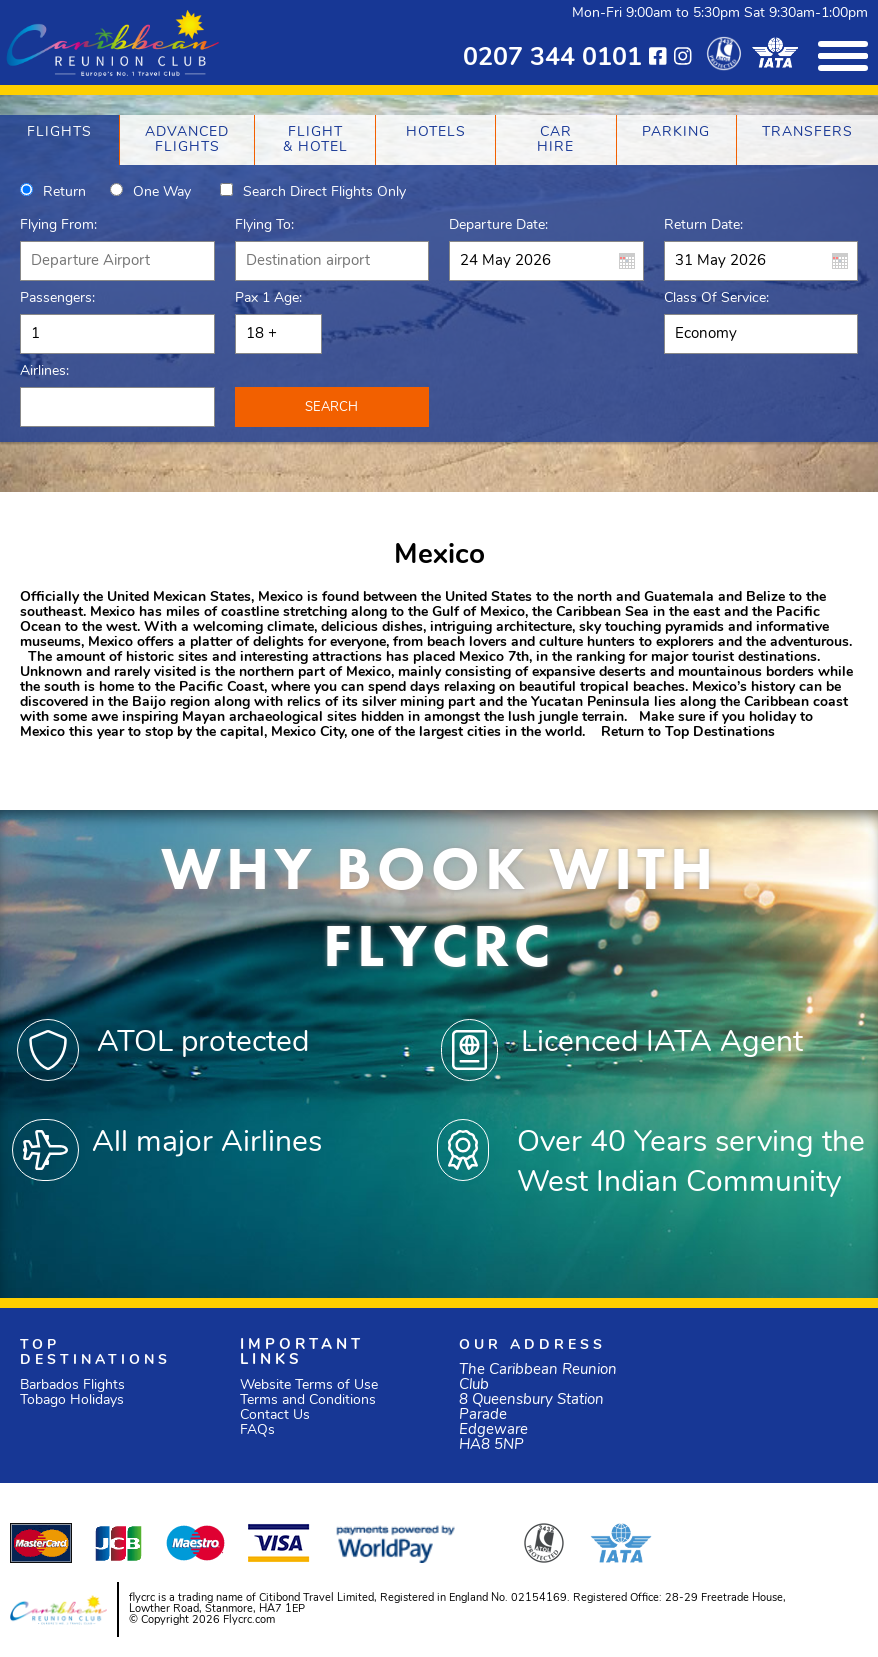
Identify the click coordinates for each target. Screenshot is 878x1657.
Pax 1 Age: (268, 298)
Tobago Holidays (72, 1400)
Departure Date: (498, 225)
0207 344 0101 (552, 58)
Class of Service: (716, 298)
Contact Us (275, 1415)
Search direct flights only (324, 192)
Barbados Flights (72, 1385)
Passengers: (57, 298)
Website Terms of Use (309, 1385)
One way (162, 192)
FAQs (257, 1430)
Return (64, 192)
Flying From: (58, 225)
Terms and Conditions (308, 1400)
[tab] (59, 140)
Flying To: (264, 225)
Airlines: (44, 371)
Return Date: (703, 225)
